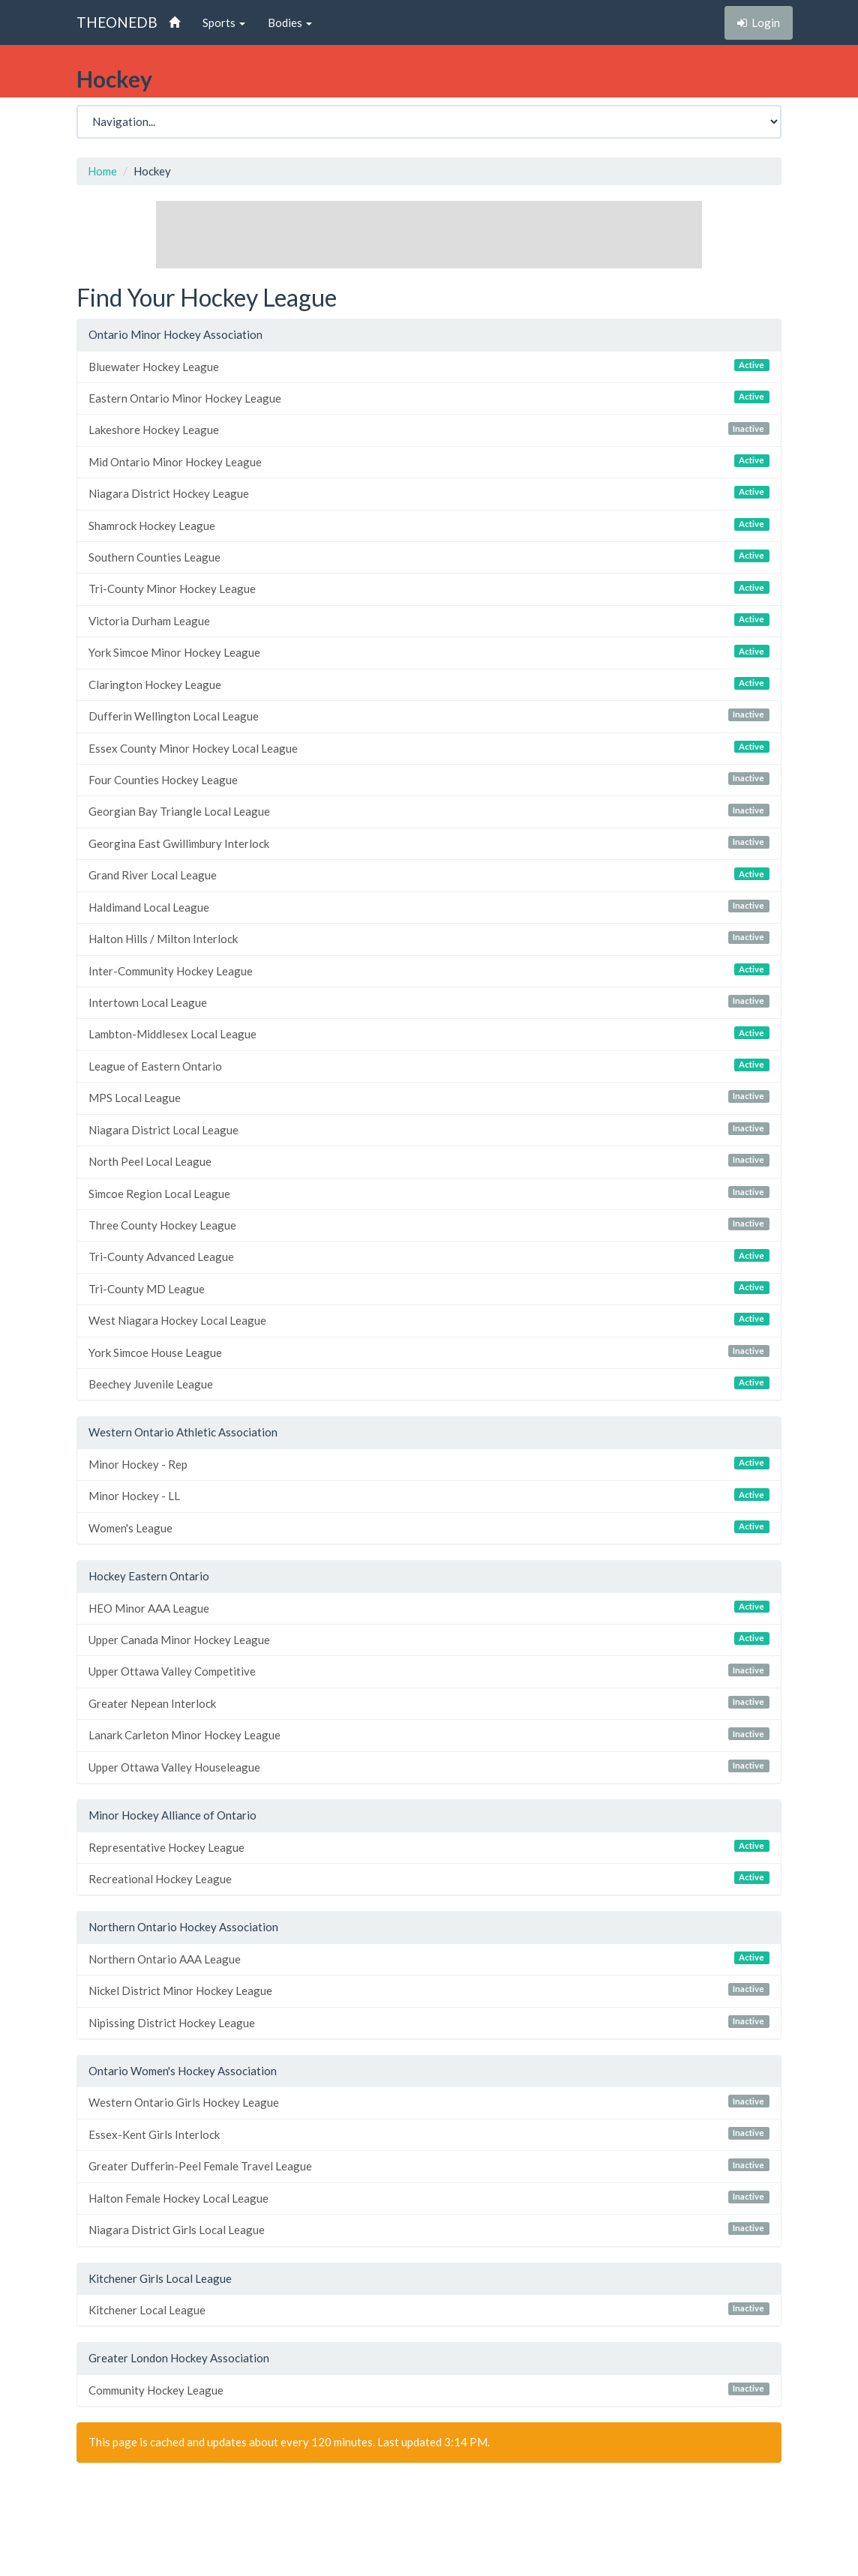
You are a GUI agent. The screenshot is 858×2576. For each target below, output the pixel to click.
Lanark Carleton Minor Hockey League (429, 1734)
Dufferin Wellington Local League (429, 715)
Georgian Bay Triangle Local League (429, 811)
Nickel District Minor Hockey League (429, 1990)
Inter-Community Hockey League (429, 970)
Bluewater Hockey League (429, 366)
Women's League (429, 1527)
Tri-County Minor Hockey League (429, 588)
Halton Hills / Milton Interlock (429, 938)
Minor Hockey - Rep (429, 1464)
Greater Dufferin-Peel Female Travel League (429, 2165)
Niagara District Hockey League (429, 493)
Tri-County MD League (429, 1288)
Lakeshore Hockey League (429, 429)
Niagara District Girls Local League (429, 2229)
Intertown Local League (429, 1002)
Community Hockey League (429, 2390)
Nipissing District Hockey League (429, 2022)
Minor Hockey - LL (429, 1495)
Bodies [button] (290, 22)
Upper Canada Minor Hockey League (429, 1639)
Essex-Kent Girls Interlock (429, 2134)
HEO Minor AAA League (429, 1608)
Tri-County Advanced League (429, 1256)
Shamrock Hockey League (429, 525)
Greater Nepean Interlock (429, 1703)
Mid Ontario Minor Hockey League (429, 461)
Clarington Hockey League (429, 684)
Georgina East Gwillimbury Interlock (429, 843)
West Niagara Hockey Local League (429, 1320)
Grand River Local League (429, 874)
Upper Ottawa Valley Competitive (429, 1671)
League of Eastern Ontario (429, 1066)
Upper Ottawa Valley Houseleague (429, 1767)
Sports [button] (223, 22)
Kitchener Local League (429, 2309)
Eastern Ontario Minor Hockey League (429, 398)
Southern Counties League (429, 557)
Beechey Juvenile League (429, 1383)
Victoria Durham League (429, 620)
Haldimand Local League (429, 907)
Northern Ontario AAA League (429, 1958)
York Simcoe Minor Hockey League (429, 652)
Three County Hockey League (429, 1225)
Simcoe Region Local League (429, 1193)
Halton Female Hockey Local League (429, 2198)
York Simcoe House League (429, 1352)
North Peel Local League (429, 1161)
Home (102, 171)
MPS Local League (429, 1097)
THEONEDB (117, 22)
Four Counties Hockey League (429, 779)
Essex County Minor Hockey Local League (429, 748)
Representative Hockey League (429, 1847)
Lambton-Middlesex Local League (429, 1033)
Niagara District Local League (429, 1129)
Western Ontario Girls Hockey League (429, 2102)
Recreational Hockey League (429, 1878)
